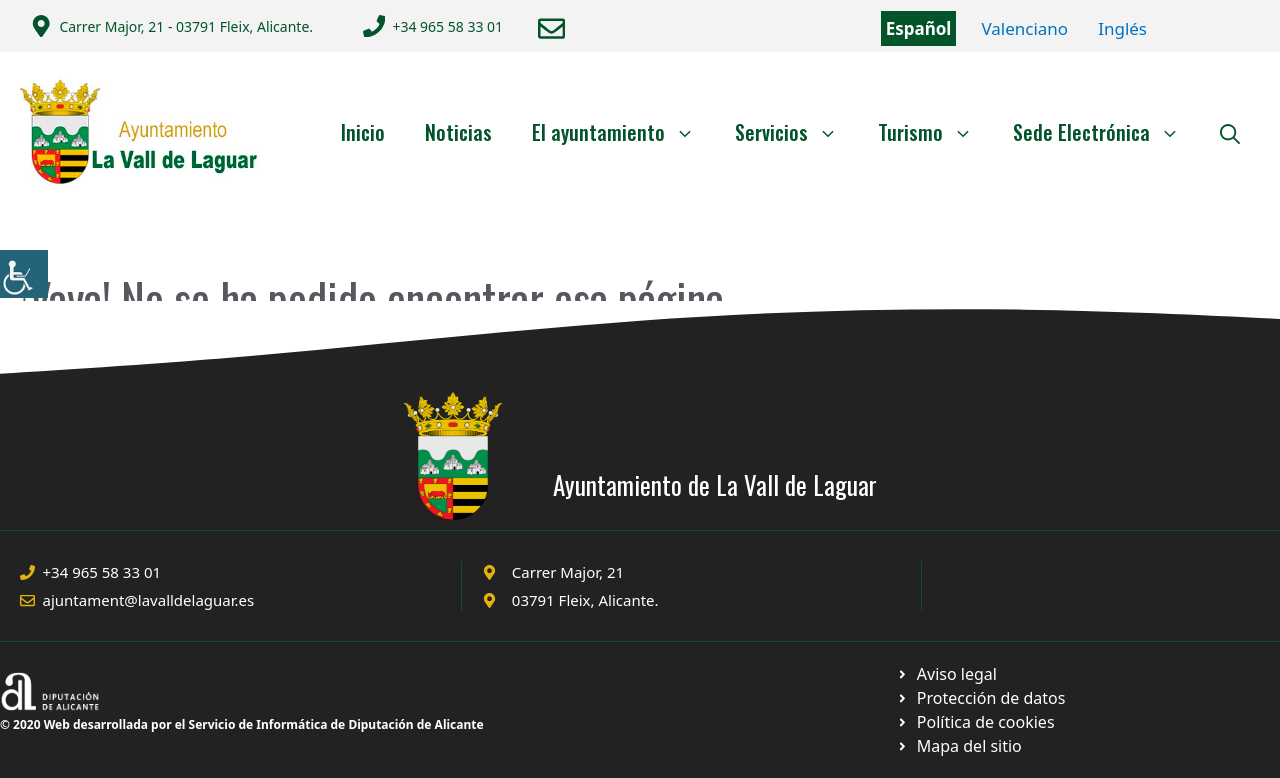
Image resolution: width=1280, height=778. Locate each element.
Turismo (935, 132)
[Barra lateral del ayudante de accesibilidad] (24, 274)
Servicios (796, 132)
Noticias (458, 132)
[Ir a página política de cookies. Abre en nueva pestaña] (980, 698)
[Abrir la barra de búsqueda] (1230, 132)
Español (919, 28)
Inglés (1122, 28)
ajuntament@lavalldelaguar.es (149, 600)
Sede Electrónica (1106, 132)
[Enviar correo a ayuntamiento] (551, 28)
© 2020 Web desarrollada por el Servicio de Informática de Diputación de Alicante (242, 724)
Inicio (363, 132)
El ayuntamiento (623, 132)
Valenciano (1024, 28)
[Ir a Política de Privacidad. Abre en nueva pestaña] (946, 674)
